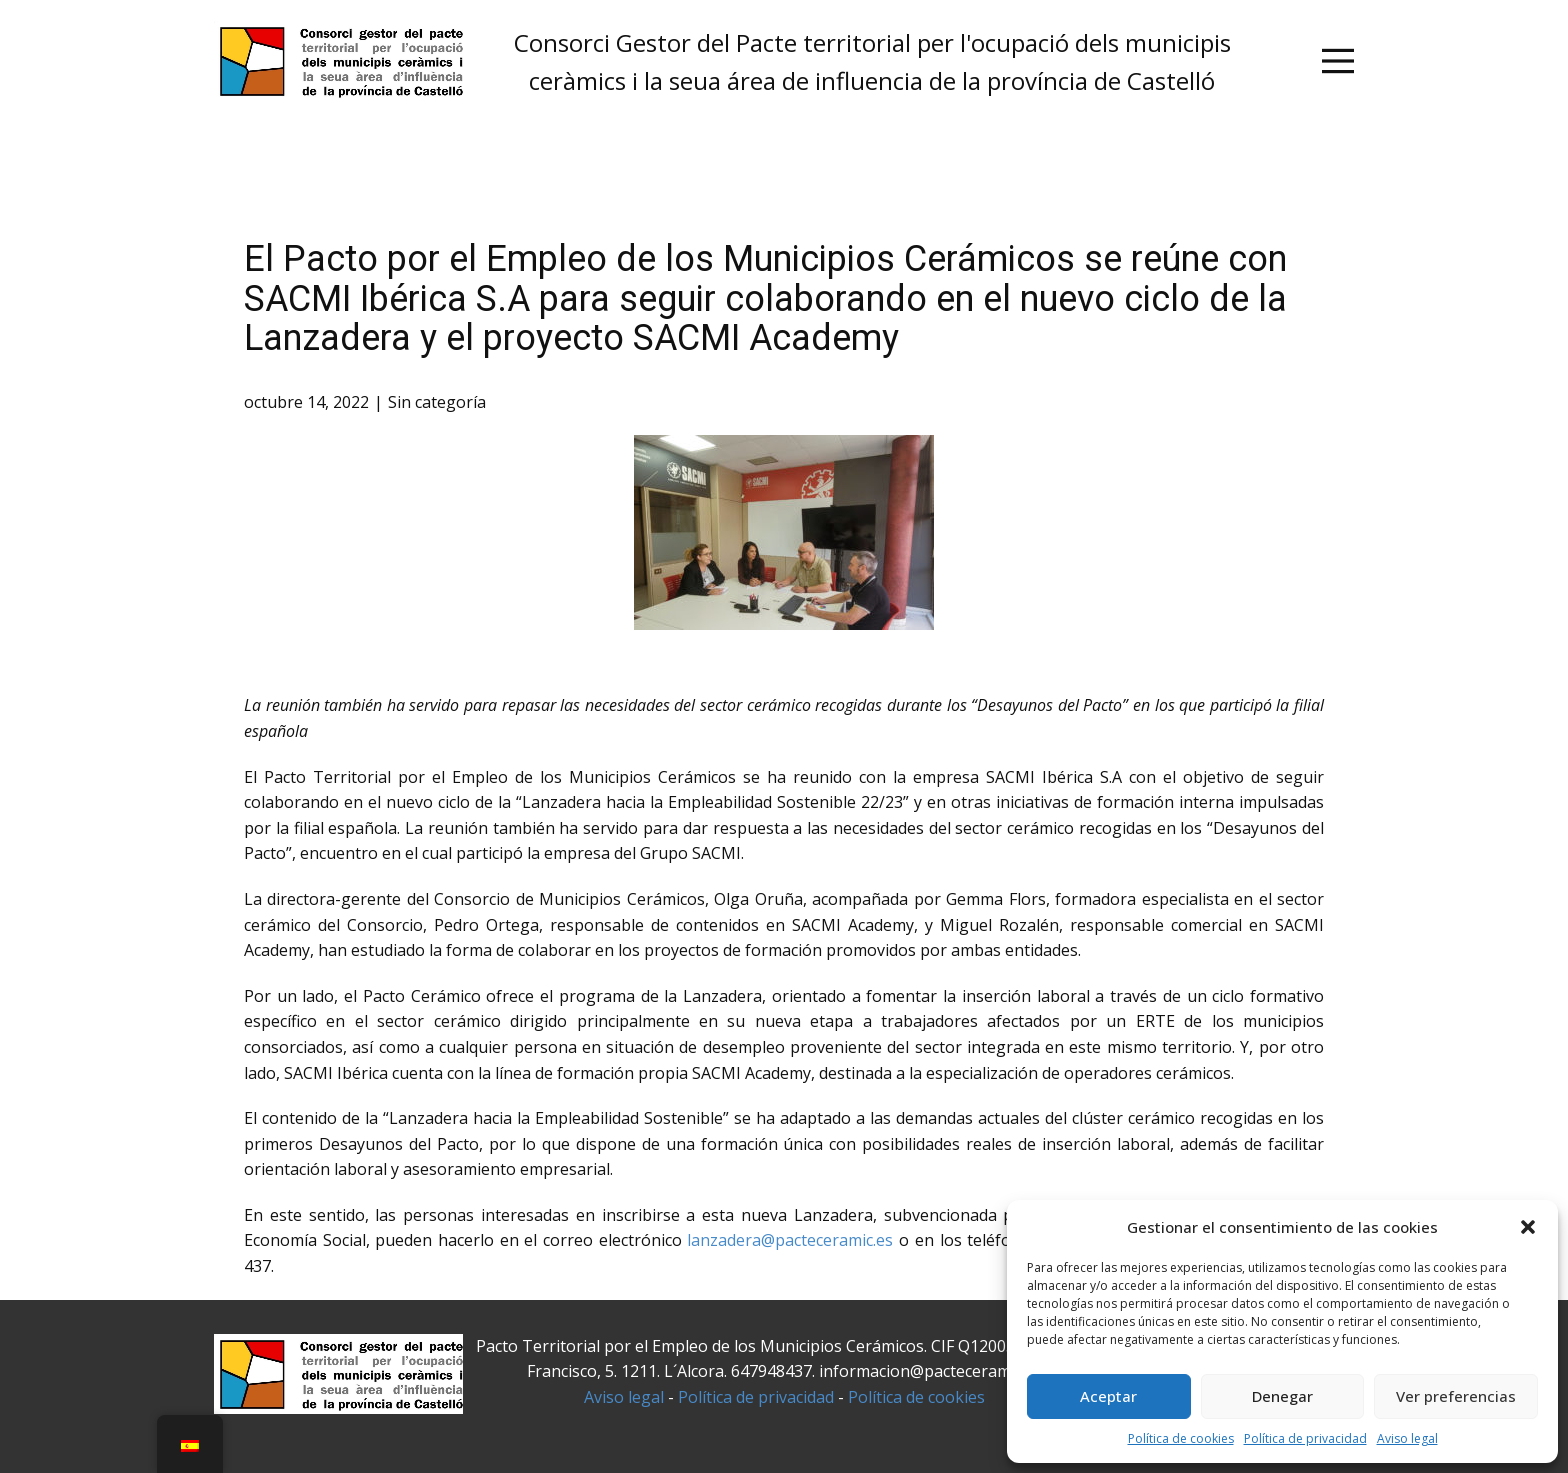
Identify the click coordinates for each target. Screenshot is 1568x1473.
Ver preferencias (1456, 1396)
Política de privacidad (1305, 1438)
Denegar (1282, 1396)
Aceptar (1108, 1396)
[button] (1528, 1227)
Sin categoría (437, 402)
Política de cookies (1181, 1438)
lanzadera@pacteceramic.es (790, 1240)
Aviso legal (1407, 1438)
